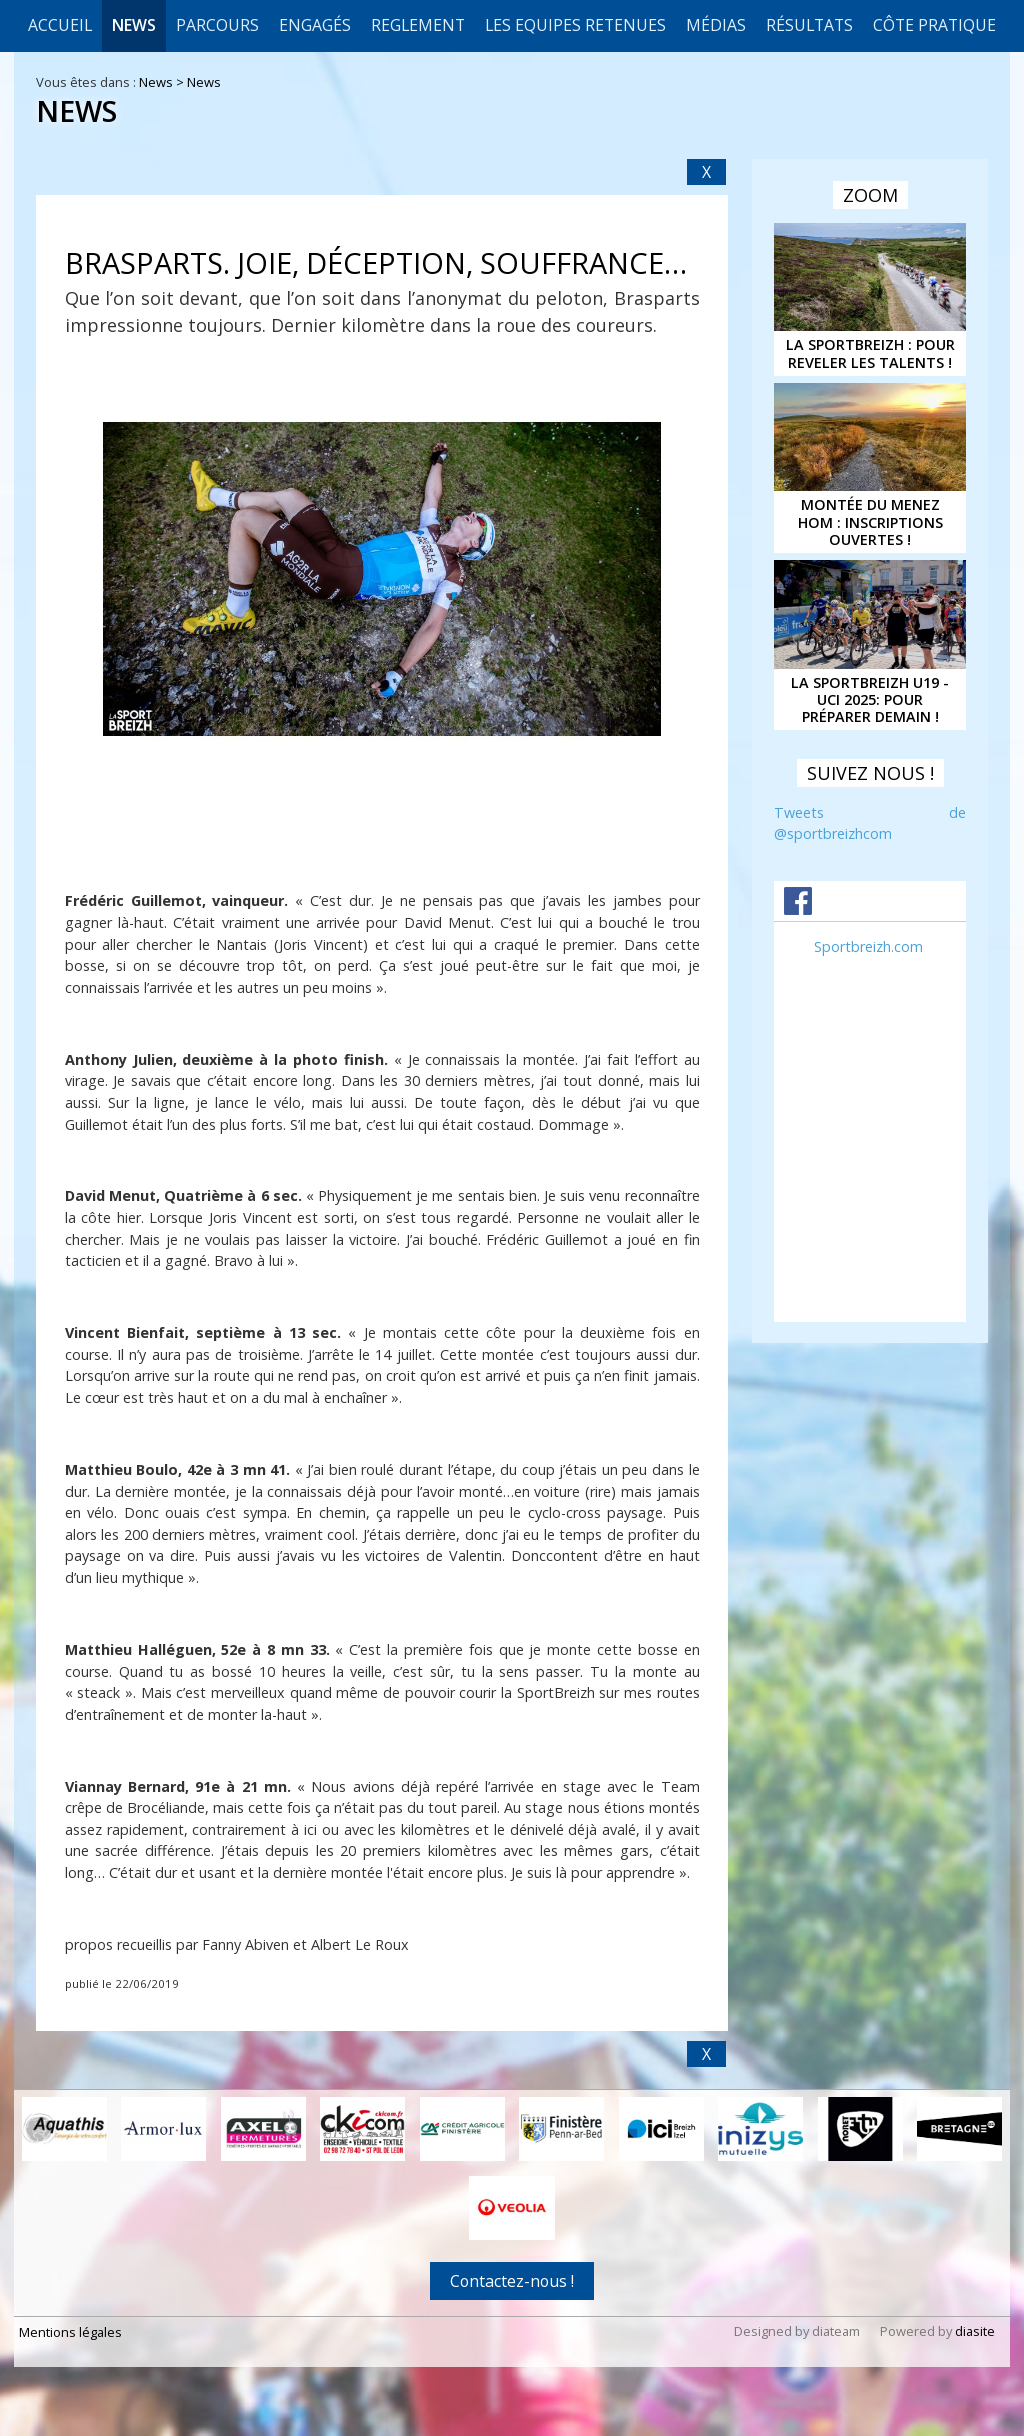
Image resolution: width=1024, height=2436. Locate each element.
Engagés (315, 25)
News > (163, 82)
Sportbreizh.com (868, 946)
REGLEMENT (418, 25)
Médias (716, 25)
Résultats (809, 25)
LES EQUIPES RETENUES (575, 25)
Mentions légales (70, 2331)
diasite (975, 2330)
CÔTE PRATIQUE (934, 25)
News (134, 25)
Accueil (60, 25)
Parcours (217, 25)
